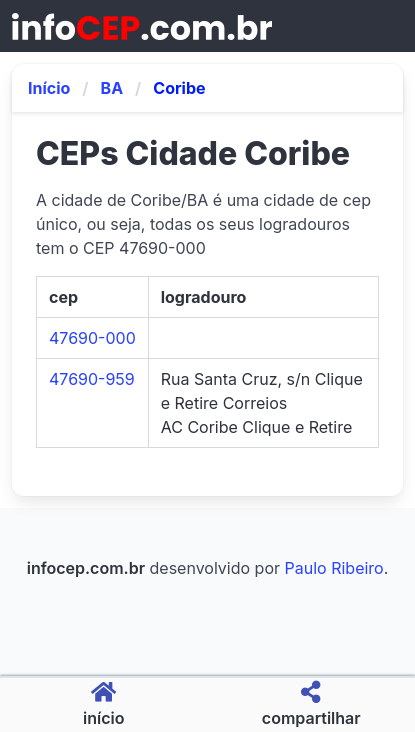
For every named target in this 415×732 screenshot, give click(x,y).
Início (49, 88)
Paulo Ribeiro (334, 568)
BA (112, 88)
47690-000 (92, 338)
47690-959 (92, 379)
